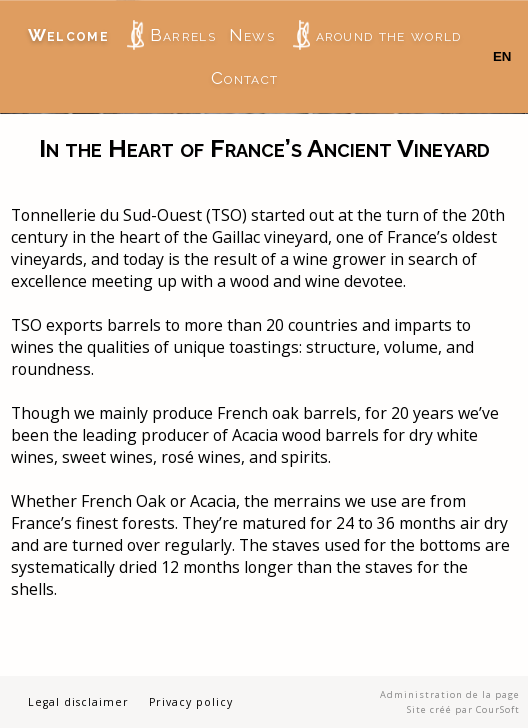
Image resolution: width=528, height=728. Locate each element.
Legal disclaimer (78, 702)
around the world (377, 35)
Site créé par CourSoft (463, 709)
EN (502, 56)
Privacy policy (191, 702)
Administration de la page (450, 694)
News (252, 35)
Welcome (68, 35)
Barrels (171, 35)
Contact (244, 78)
